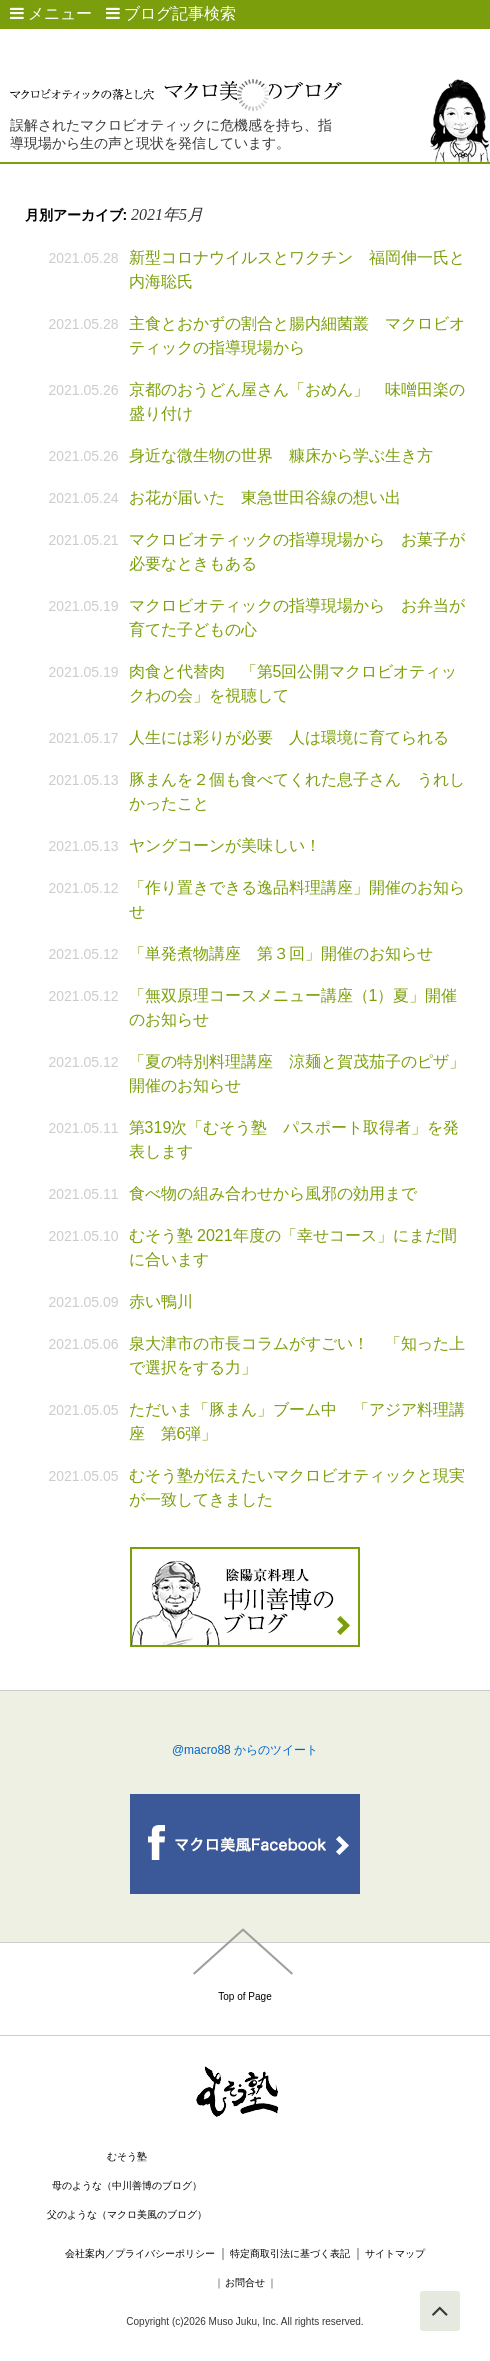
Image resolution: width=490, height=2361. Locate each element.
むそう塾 (127, 2156)
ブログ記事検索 (171, 13)
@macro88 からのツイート (245, 1750)
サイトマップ (395, 2253)
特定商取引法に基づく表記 (290, 2253)
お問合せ (245, 2282)
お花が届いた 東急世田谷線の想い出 (265, 497)
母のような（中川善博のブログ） (127, 2185)
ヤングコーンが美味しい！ (225, 845)
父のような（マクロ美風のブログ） (127, 2214)
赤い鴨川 (161, 1301)
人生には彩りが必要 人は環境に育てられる (297, 737)
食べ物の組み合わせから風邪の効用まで (273, 1193)
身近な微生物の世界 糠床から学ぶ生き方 (281, 455)
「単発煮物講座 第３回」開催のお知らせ (281, 953)
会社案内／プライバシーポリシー (140, 2253)
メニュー (51, 13)
